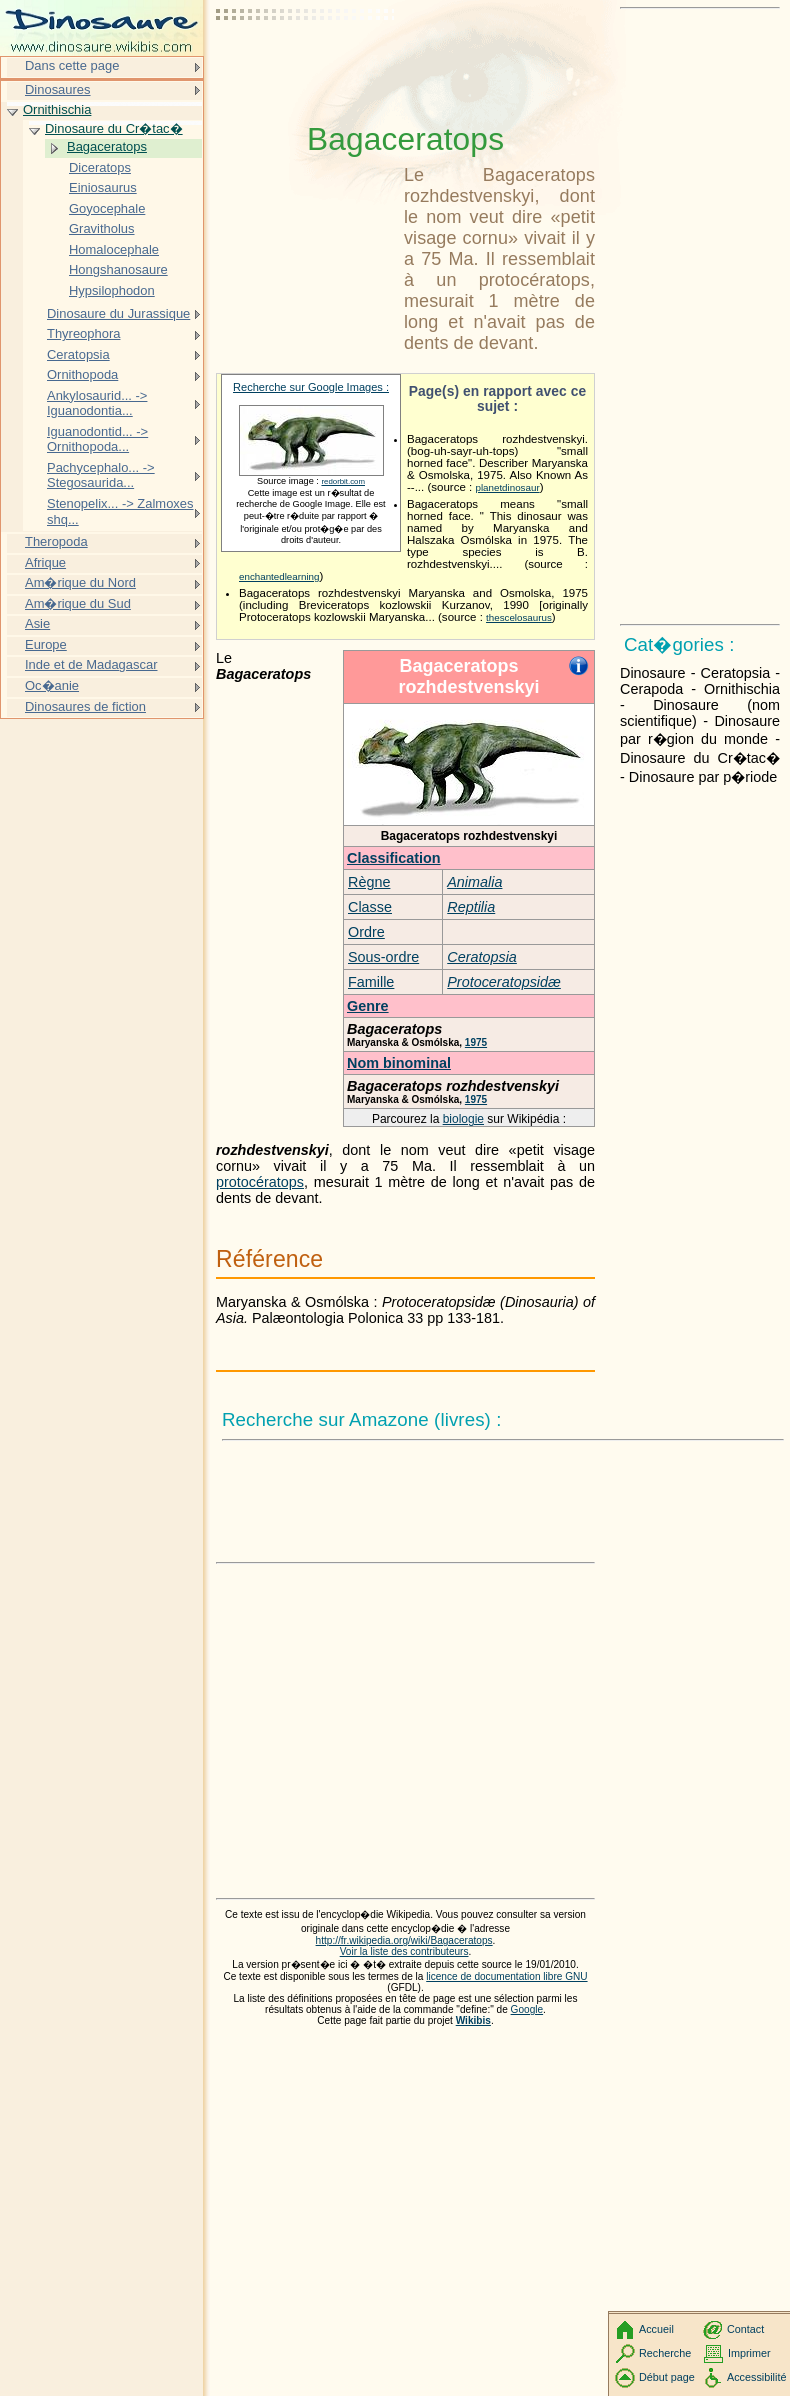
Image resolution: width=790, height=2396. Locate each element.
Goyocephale (107, 208)
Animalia (474, 882)
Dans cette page (72, 65)
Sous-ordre (383, 957)
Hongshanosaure (118, 269)
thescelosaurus (519, 617)
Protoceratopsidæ (504, 982)
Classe (370, 907)
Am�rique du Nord (80, 582)
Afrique (45, 562)
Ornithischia (57, 109)
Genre (368, 1006)
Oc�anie (52, 685)
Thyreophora (83, 333)
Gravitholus (102, 228)
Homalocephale (114, 249)
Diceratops (100, 167)
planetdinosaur (507, 487)
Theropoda (56, 541)
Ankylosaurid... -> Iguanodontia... (97, 403)
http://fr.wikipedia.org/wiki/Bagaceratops (404, 1940)
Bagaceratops (107, 146)
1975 (476, 1042)
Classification (394, 858)
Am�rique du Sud (78, 603)
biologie (463, 1119)
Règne (369, 882)
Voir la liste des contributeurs (404, 1951)
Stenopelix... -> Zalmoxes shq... (120, 511)
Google (527, 2009)
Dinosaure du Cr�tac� (114, 128)
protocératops (260, 1182)
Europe (46, 644)
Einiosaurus (103, 187)
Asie (37, 623)
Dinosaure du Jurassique (118, 313)
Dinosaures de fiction (85, 706)
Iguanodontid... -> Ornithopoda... (97, 439)
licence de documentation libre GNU (506, 1976)
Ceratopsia (482, 957)
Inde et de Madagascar (91, 664)
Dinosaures (58, 89)
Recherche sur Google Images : (311, 387)
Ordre (366, 932)
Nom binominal (399, 1063)
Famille (371, 982)
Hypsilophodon (112, 290)
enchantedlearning (279, 576)
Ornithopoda (82, 374)
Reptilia (471, 907)
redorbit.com (343, 481)
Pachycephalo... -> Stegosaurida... (101, 475)
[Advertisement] (306, 65)
